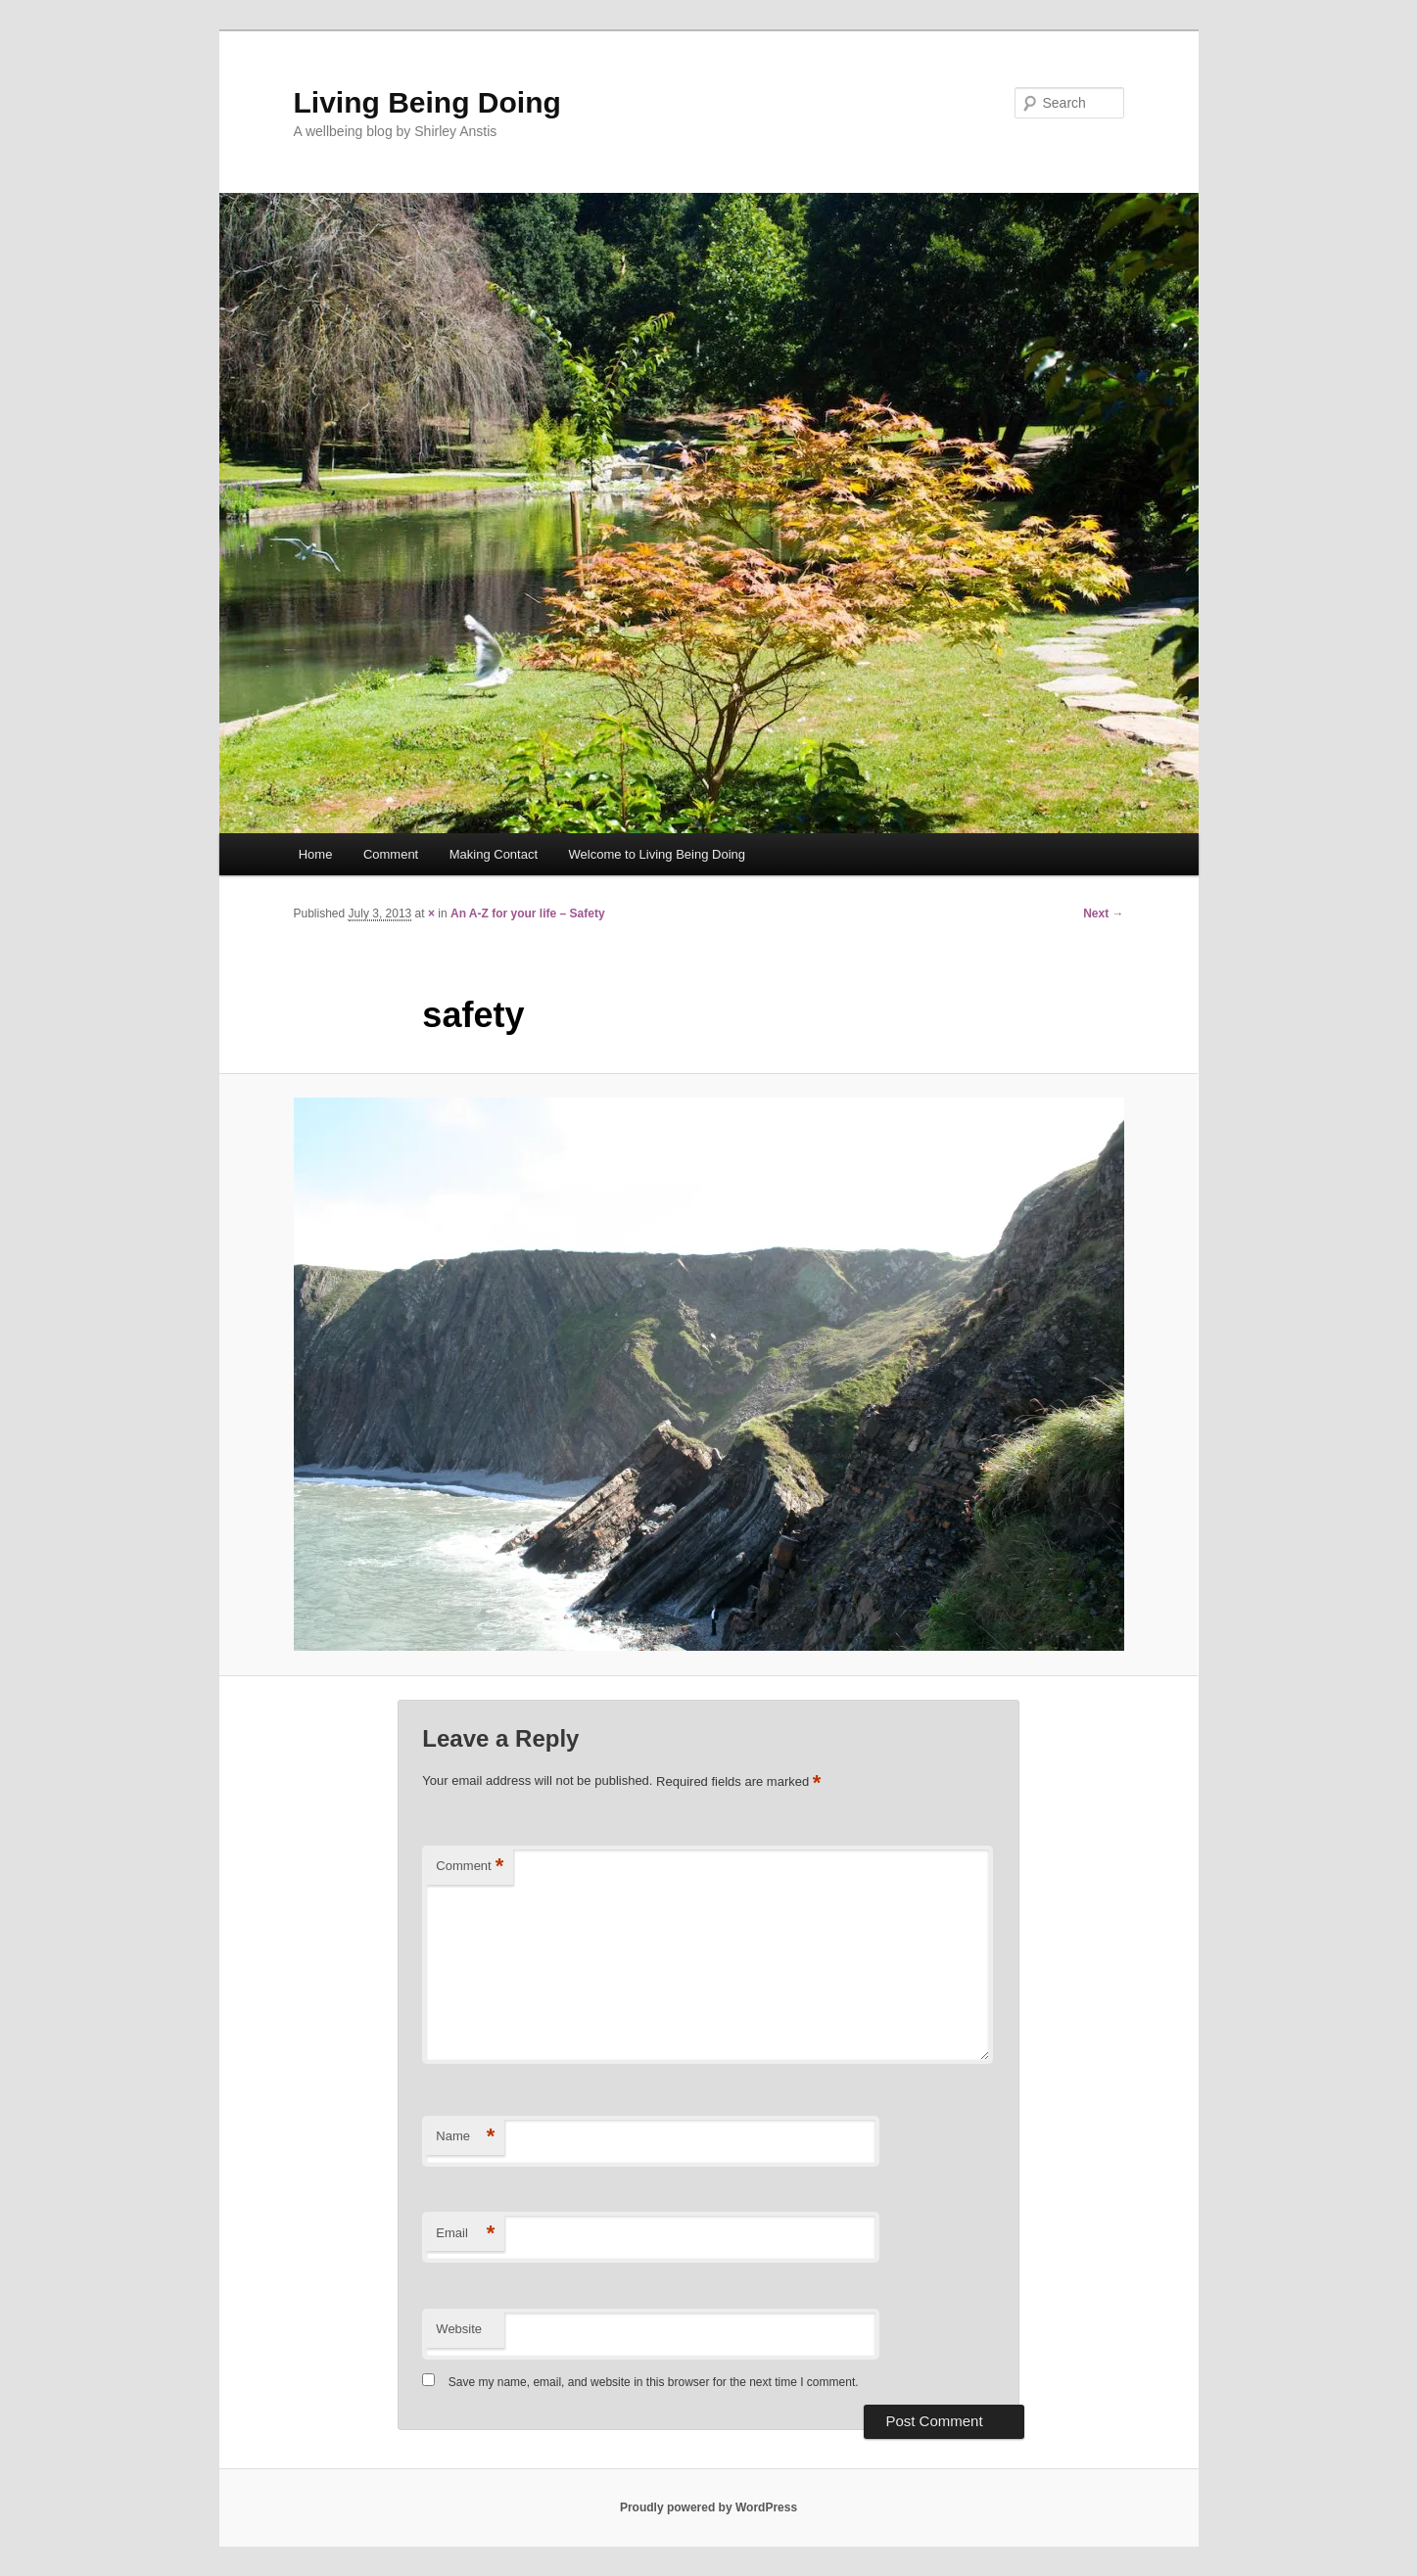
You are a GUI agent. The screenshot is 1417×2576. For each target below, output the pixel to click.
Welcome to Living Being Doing (657, 854)
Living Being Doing (427, 102)
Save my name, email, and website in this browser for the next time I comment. (654, 2382)
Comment (390, 854)
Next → (1103, 913)
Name (465, 2137)
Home (316, 854)
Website (459, 2328)
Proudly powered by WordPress (708, 2507)
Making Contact (493, 854)
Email (465, 2234)
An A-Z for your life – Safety (527, 913)
